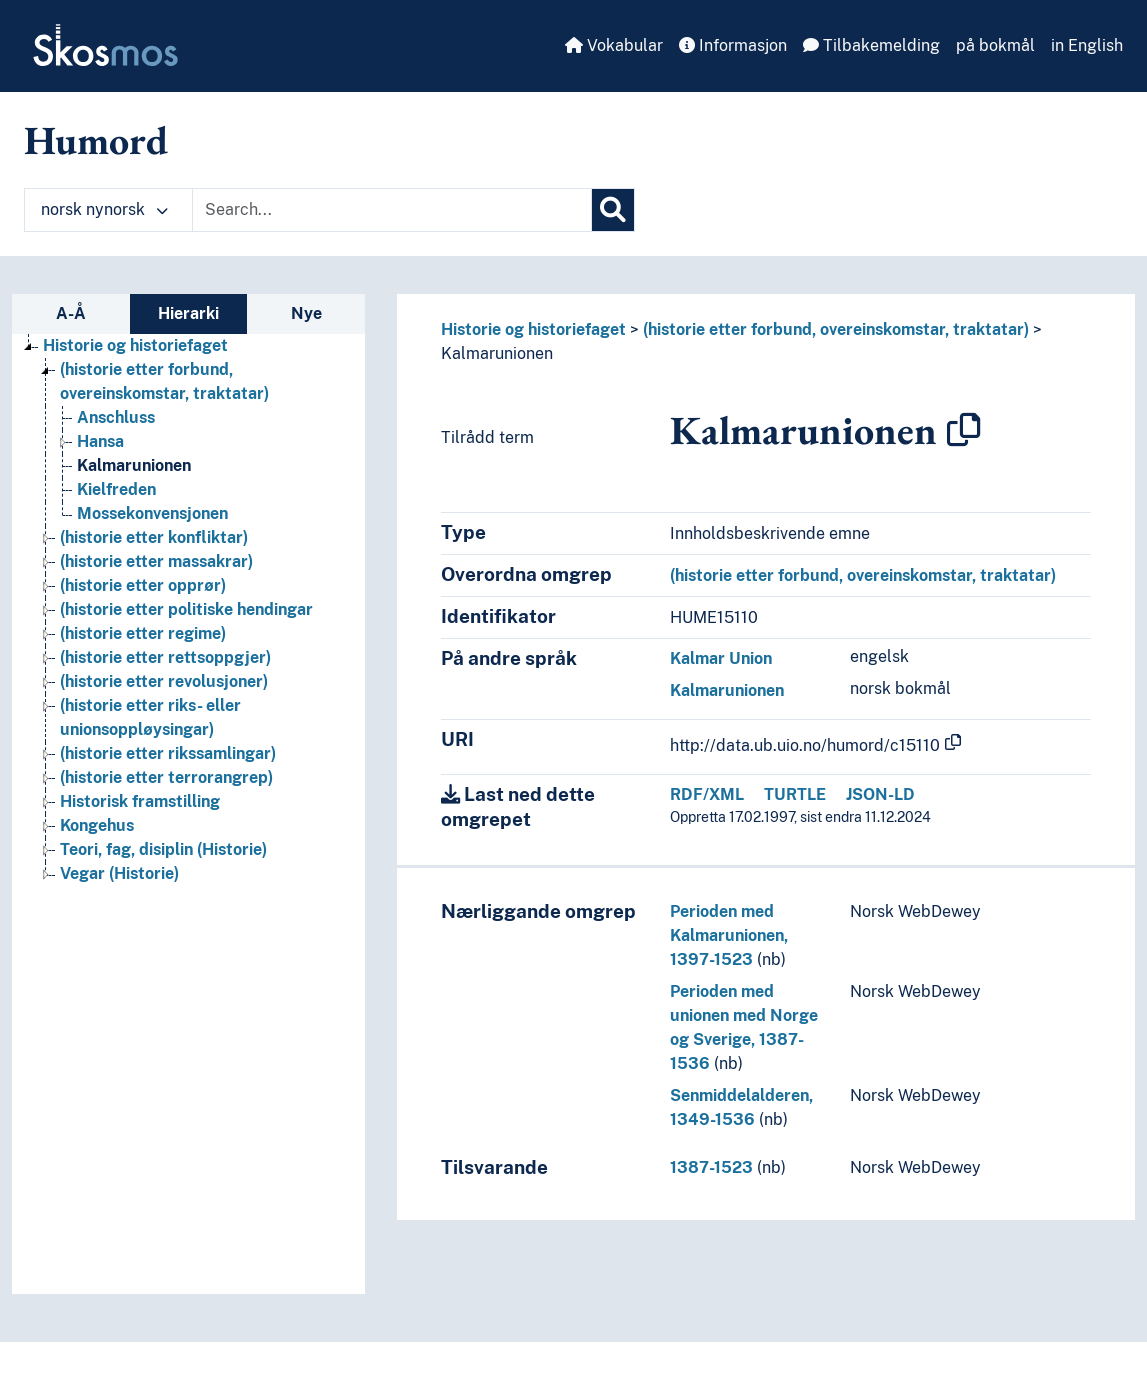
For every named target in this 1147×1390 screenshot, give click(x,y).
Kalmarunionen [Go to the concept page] (134, 465)
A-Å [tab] (71, 313)
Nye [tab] (306, 313)
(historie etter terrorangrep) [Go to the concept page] (166, 777)
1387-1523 (711, 1167)
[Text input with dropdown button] (392, 210)
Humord (96, 140)
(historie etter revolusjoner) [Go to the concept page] (164, 681)
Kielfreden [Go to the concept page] (116, 489)
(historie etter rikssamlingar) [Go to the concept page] (168, 753)
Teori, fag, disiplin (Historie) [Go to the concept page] (163, 849)
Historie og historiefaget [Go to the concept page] (135, 345)
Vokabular (614, 45)
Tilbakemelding (871, 45)
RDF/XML (707, 794)
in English (1087, 45)
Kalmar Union (721, 658)
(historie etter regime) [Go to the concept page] (143, 633)
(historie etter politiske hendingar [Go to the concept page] (186, 609)
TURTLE (795, 794)
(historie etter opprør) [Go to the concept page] (143, 585)
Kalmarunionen (497, 353)
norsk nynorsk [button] (104, 209)
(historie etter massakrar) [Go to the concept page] (156, 561)
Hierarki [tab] (188, 313)
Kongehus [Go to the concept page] (97, 825)
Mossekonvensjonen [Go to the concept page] (152, 513)
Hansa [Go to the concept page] (100, 441)
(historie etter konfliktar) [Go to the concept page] (154, 537)
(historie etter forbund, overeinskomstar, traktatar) (836, 329)
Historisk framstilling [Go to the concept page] (140, 801)
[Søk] (613, 210)
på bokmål (995, 45)
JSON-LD (880, 794)
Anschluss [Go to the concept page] (116, 417)
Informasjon (733, 45)
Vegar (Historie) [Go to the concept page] (119, 873)
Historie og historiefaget (533, 329)
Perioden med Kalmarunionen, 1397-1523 (729, 935)
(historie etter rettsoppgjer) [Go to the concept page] (165, 657)
